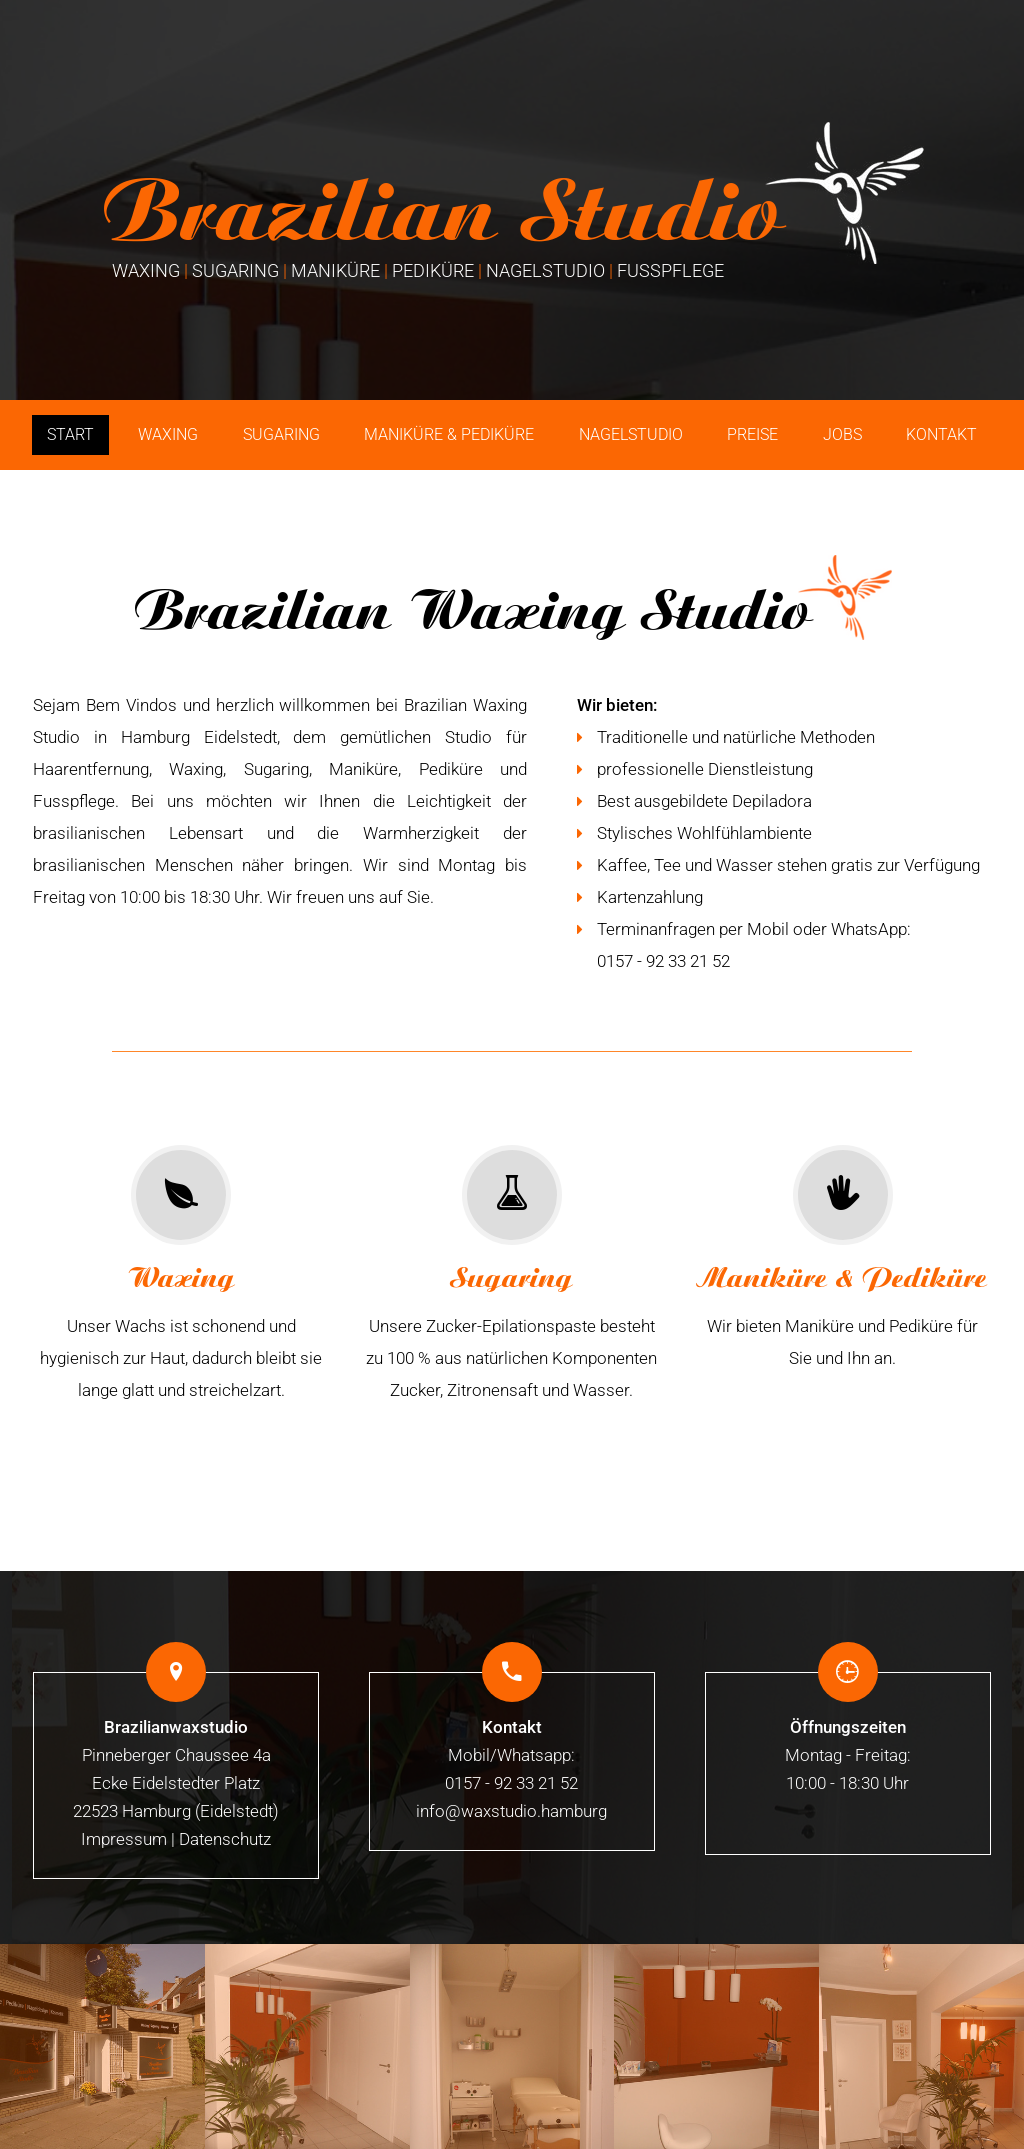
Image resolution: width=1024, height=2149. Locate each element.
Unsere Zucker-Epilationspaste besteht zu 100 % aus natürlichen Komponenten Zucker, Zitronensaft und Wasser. (512, 1272)
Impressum (124, 1839)
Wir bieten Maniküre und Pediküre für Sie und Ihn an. (843, 1256)
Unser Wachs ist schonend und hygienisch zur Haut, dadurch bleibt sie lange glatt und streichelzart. (181, 1272)
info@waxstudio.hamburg (511, 1811)
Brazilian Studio (442, 218)
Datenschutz (225, 1839)
